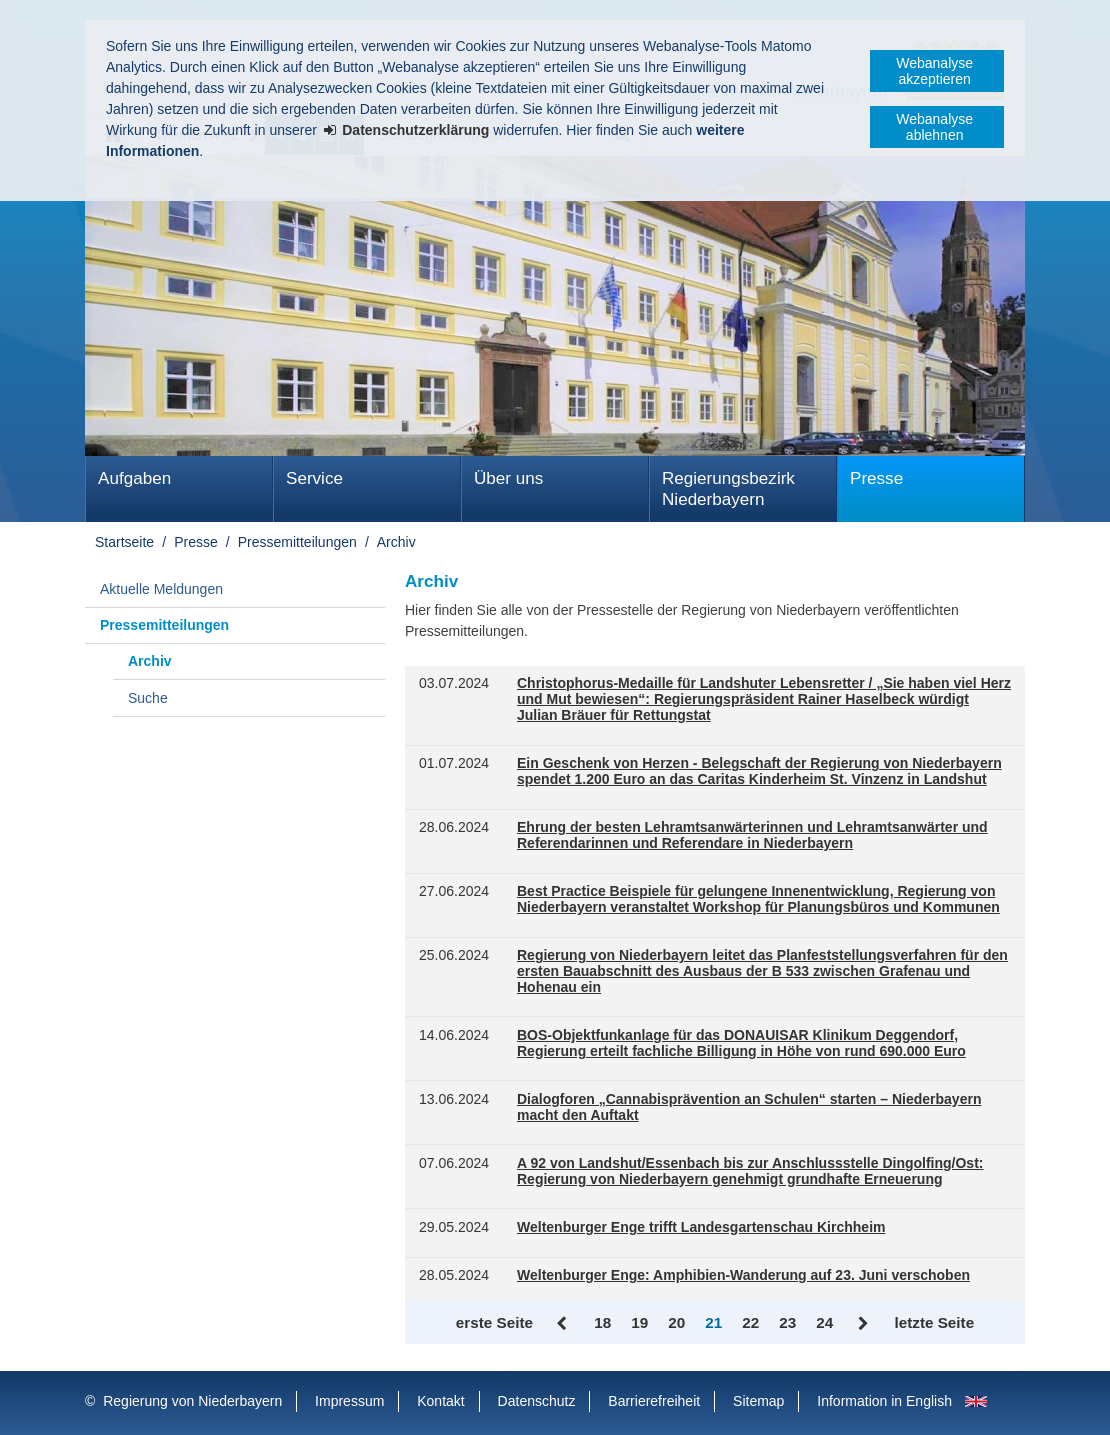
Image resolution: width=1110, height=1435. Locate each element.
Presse (876, 478)
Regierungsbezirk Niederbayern (728, 489)
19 (639, 1322)
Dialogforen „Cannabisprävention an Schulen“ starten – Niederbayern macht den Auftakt (749, 1107)
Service (314, 478)
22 (750, 1322)
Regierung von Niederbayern (192, 1401)
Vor (863, 1324)
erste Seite (494, 1322)
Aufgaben (134, 478)
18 (602, 1322)
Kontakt (440, 1401)
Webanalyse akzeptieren (934, 71)
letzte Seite (934, 1322)
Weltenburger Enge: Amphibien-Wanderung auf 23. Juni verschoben (743, 1275)
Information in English (884, 1401)
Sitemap (758, 1401)
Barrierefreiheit (654, 1401)
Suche (148, 698)
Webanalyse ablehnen (934, 127)
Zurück (563, 1324)
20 (676, 1322)
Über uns (508, 478)
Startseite (124, 542)
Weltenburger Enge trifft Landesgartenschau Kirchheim (701, 1227)
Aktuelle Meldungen (161, 589)
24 (824, 1322)
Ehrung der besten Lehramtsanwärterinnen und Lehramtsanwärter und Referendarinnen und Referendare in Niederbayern (752, 835)
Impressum (349, 1401)
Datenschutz (537, 1401)
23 (787, 1322)
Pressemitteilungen (297, 542)
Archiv (396, 542)
